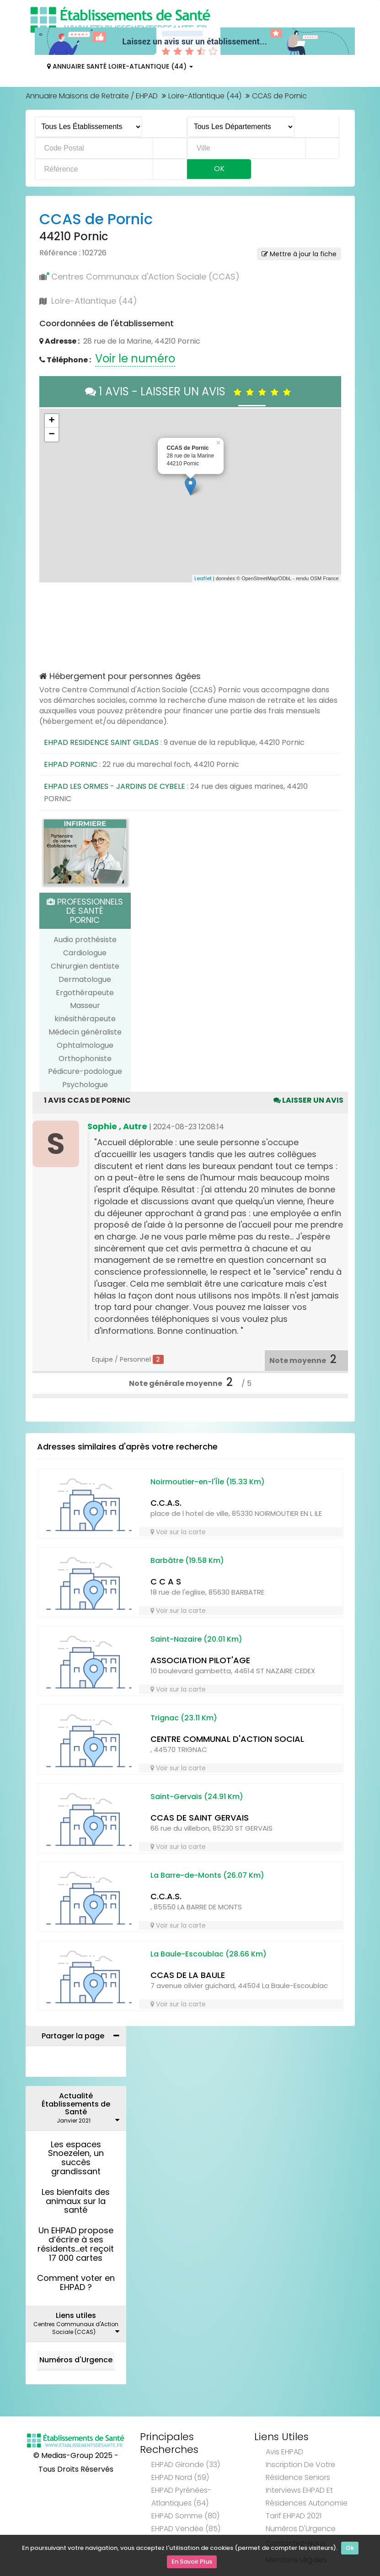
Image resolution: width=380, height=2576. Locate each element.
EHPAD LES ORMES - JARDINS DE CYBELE (114, 786)
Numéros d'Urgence (75, 2360)
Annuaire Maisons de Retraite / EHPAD (92, 96)
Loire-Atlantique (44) (204, 96)
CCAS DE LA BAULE (187, 1975)
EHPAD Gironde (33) (185, 2464)
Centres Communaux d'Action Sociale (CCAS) (145, 276)
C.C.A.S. (166, 1503)
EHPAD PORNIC (70, 764)
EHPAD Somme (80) (185, 2516)
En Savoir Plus (191, 2562)
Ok (350, 2549)
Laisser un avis (308, 1100)
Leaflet (203, 578)
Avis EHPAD (284, 2452)
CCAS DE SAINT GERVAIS (199, 1817)
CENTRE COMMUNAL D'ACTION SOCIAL (227, 1739)
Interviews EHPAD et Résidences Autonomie (307, 2496)
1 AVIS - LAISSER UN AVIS (190, 391)
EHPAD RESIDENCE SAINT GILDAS (101, 742)
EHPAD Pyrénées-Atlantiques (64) (181, 2496)
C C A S (165, 1581)
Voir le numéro (135, 358)
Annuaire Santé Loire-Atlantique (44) (120, 66)
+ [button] (51, 421)
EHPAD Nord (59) (180, 2477)
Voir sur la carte (178, 1531)
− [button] (51, 435)
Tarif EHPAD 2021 (293, 2516)
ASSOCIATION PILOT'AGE (200, 1660)
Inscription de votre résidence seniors (300, 2471)
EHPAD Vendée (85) (185, 2528)
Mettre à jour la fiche (299, 254)
